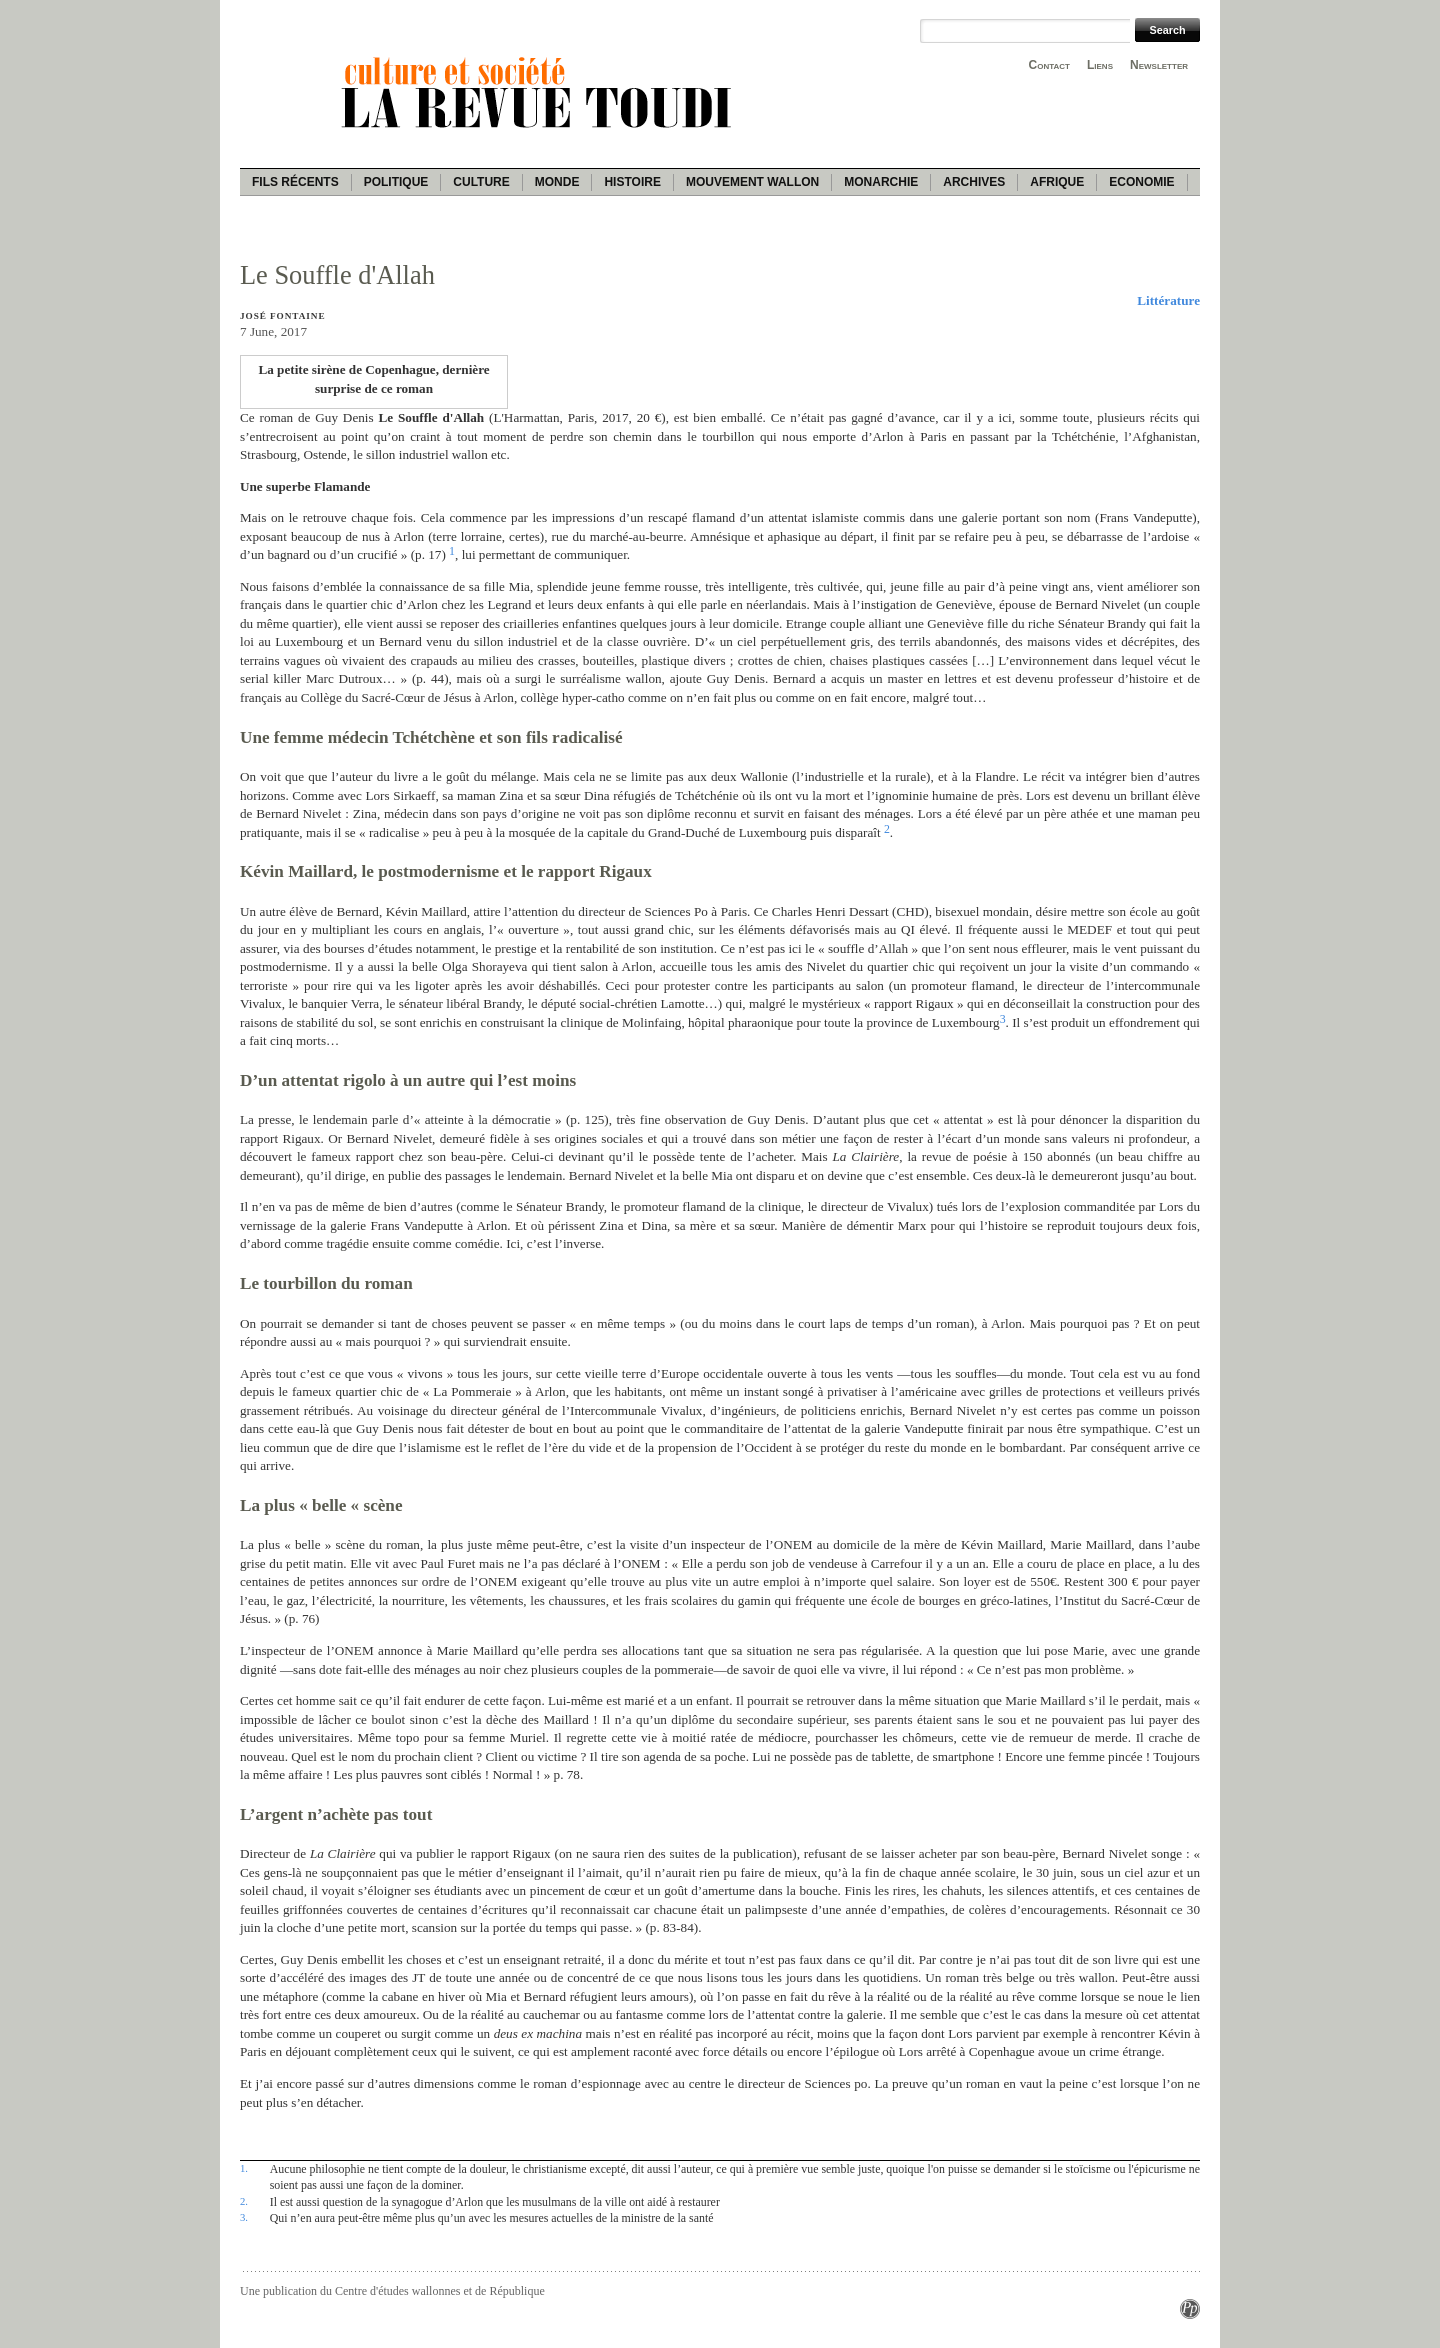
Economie (1141, 182)
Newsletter (1159, 65)
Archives (974, 182)
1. (244, 2168)
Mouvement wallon (752, 182)
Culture (481, 182)
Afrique (1057, 182)
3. (244, 2217)
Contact (1049, 65)
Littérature (1168, 300)
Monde (557, 182)
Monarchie (881, 182)
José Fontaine (282, 316)
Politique (396, 182)
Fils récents (295, 182)
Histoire (632, 182)
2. (244, 2201)
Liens (1100, 65)
